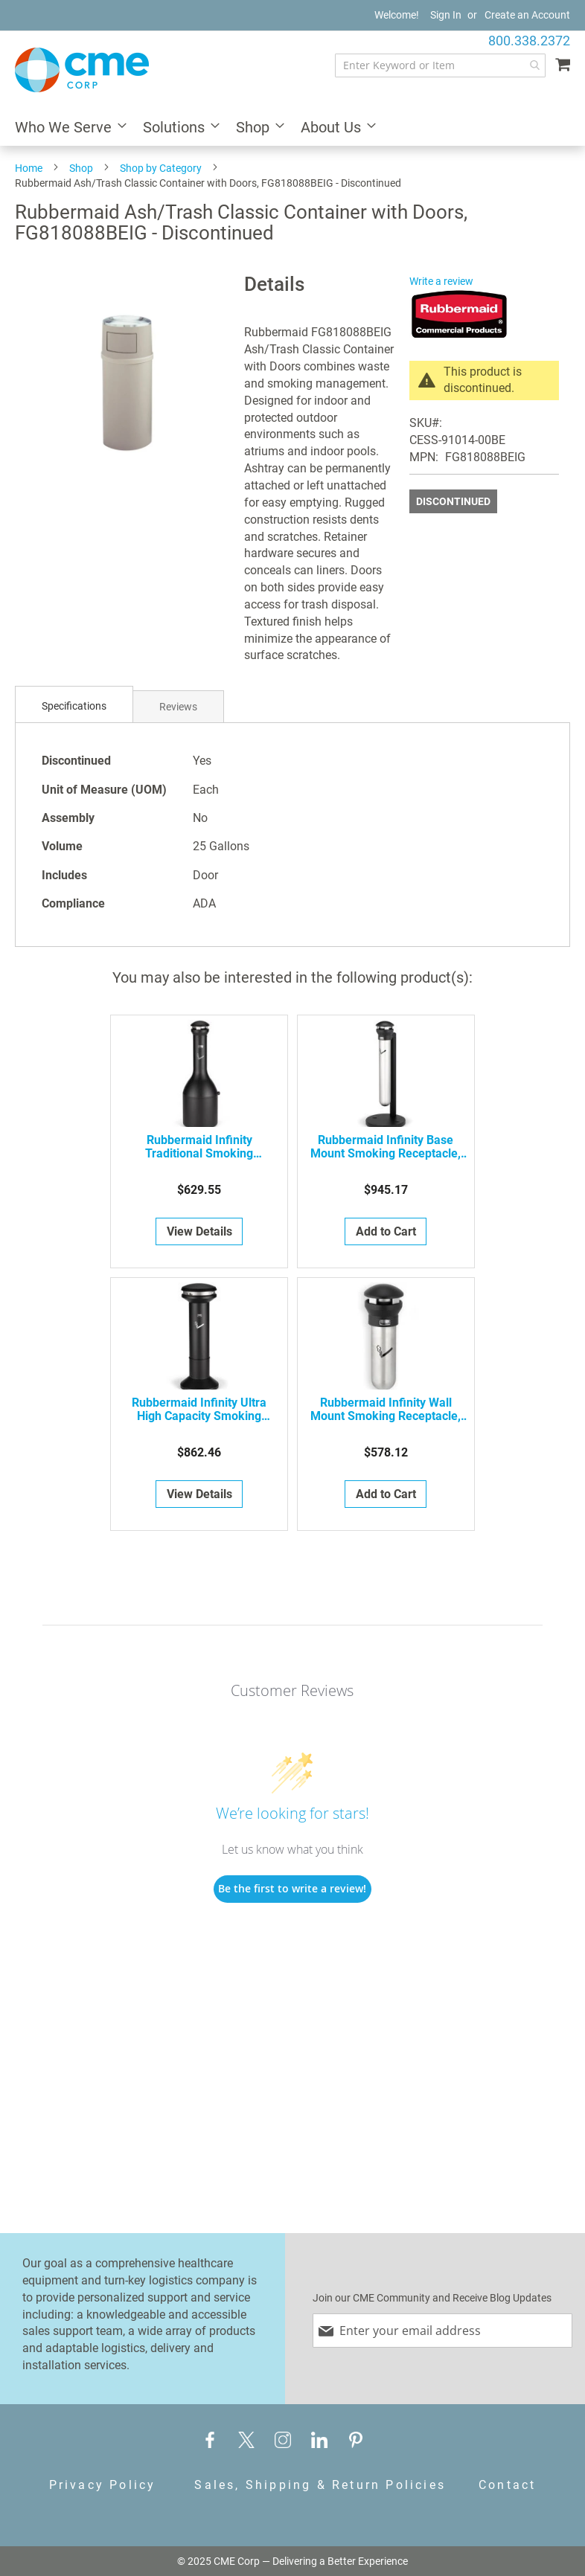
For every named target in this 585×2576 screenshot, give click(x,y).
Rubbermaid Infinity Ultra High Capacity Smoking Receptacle (199, 1409)
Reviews (178, 707)
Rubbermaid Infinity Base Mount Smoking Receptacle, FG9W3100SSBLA (385, 1147)
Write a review (441, 281)
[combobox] (440, 65)
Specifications (74, 706)
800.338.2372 (529, 40)
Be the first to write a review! (292, 1888)
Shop (81, 168)
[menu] (292, 128)
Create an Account (527, 15)
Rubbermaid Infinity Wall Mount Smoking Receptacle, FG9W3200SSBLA (385, 1409)
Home (28, 168)
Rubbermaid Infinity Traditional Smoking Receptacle (199, 1147)
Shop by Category (161, 168)
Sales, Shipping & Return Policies (320, 2485)
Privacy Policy (102, 2485)
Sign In (445, 15)
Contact (507, 2485)
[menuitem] (66, 128)
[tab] (74, 706)
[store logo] (82, 70)
